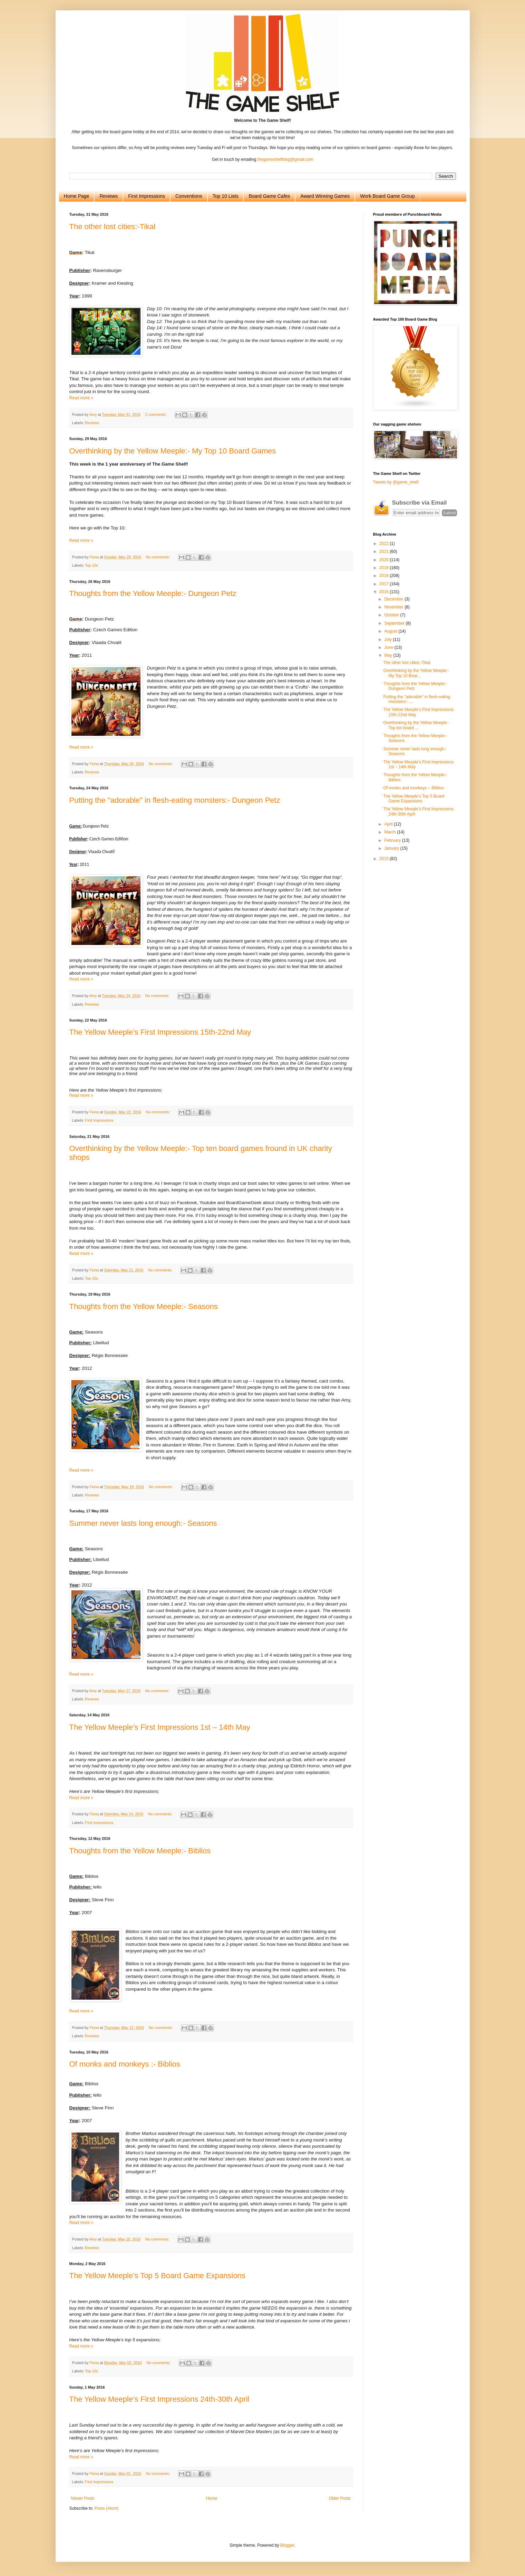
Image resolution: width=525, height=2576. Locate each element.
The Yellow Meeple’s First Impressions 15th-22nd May (160, 1032)
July (388, 639)
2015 (384, 858)
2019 (384, 567)
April (388, 824)
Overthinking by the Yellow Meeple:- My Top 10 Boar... (416, 673)
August (391, 631)
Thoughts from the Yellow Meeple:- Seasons (143, 1306)
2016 (384, 591)
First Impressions (146, 196)
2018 (384, 575)
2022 (384, 543)
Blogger (287, 2545)
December (394, 599)
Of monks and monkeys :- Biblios (125, 2064)
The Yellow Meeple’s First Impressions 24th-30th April (159, 2399)
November (394, 607)
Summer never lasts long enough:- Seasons (143, 1523)
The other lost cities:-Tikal (112, 226)
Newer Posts (83, 2498)
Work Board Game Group (387, 196)
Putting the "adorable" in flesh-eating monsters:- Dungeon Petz (174, 800)
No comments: (158, 557)
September (395, 623)
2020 (384, 559)
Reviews (108, 196)
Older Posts (340, 2498)
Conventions (188, 196)
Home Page (76, 196)
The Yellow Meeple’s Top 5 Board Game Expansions (157, 2275)
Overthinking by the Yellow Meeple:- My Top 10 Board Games (172, 451)
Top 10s (91, 565)
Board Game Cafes (269, 196)
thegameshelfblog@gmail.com (285, 159)
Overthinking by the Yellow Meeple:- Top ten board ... (416, 725)
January (392, 848)
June (389, 647)
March (390, 832)
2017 (384, 584)
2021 (384, 551)
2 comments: (156, 414)
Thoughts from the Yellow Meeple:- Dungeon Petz (152, 593)
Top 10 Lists (226, 196)
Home (211, 2498)
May (388, 655)
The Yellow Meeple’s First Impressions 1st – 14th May (159, 1727)
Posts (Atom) (106, 2508)
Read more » (81, 398)
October (392, 615)
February (393, 840)
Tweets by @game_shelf (396, 482)
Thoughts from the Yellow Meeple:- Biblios (140, 1850)
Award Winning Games (325, 196)
